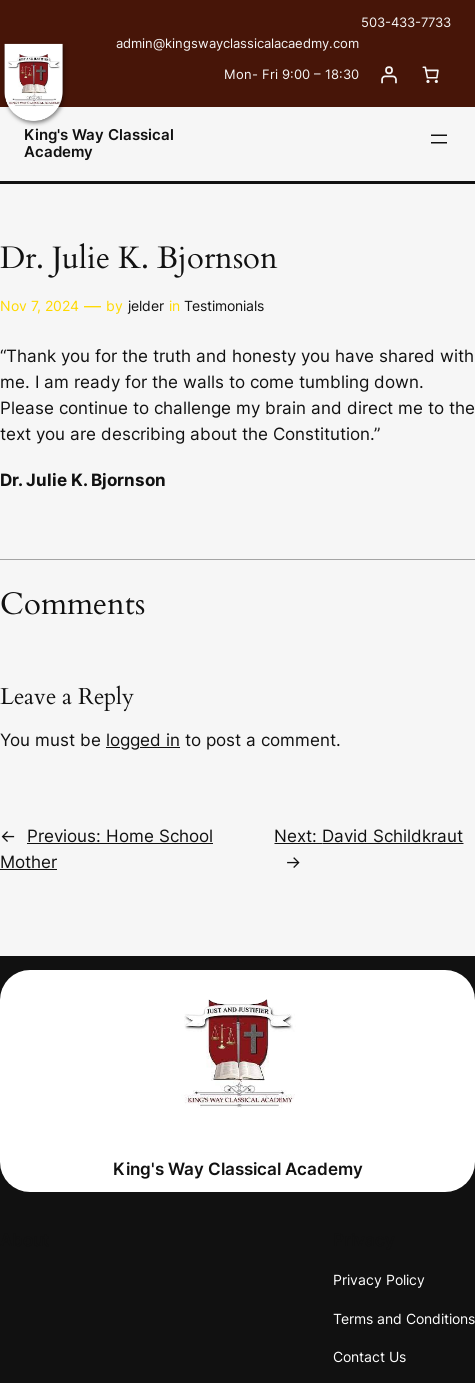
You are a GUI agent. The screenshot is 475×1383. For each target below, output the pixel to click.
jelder (146, 305)
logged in (143, 740)
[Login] (388, 74)
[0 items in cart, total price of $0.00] (430, 74)
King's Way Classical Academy (99, 143)
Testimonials (224, 305)
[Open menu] (439, 139)
